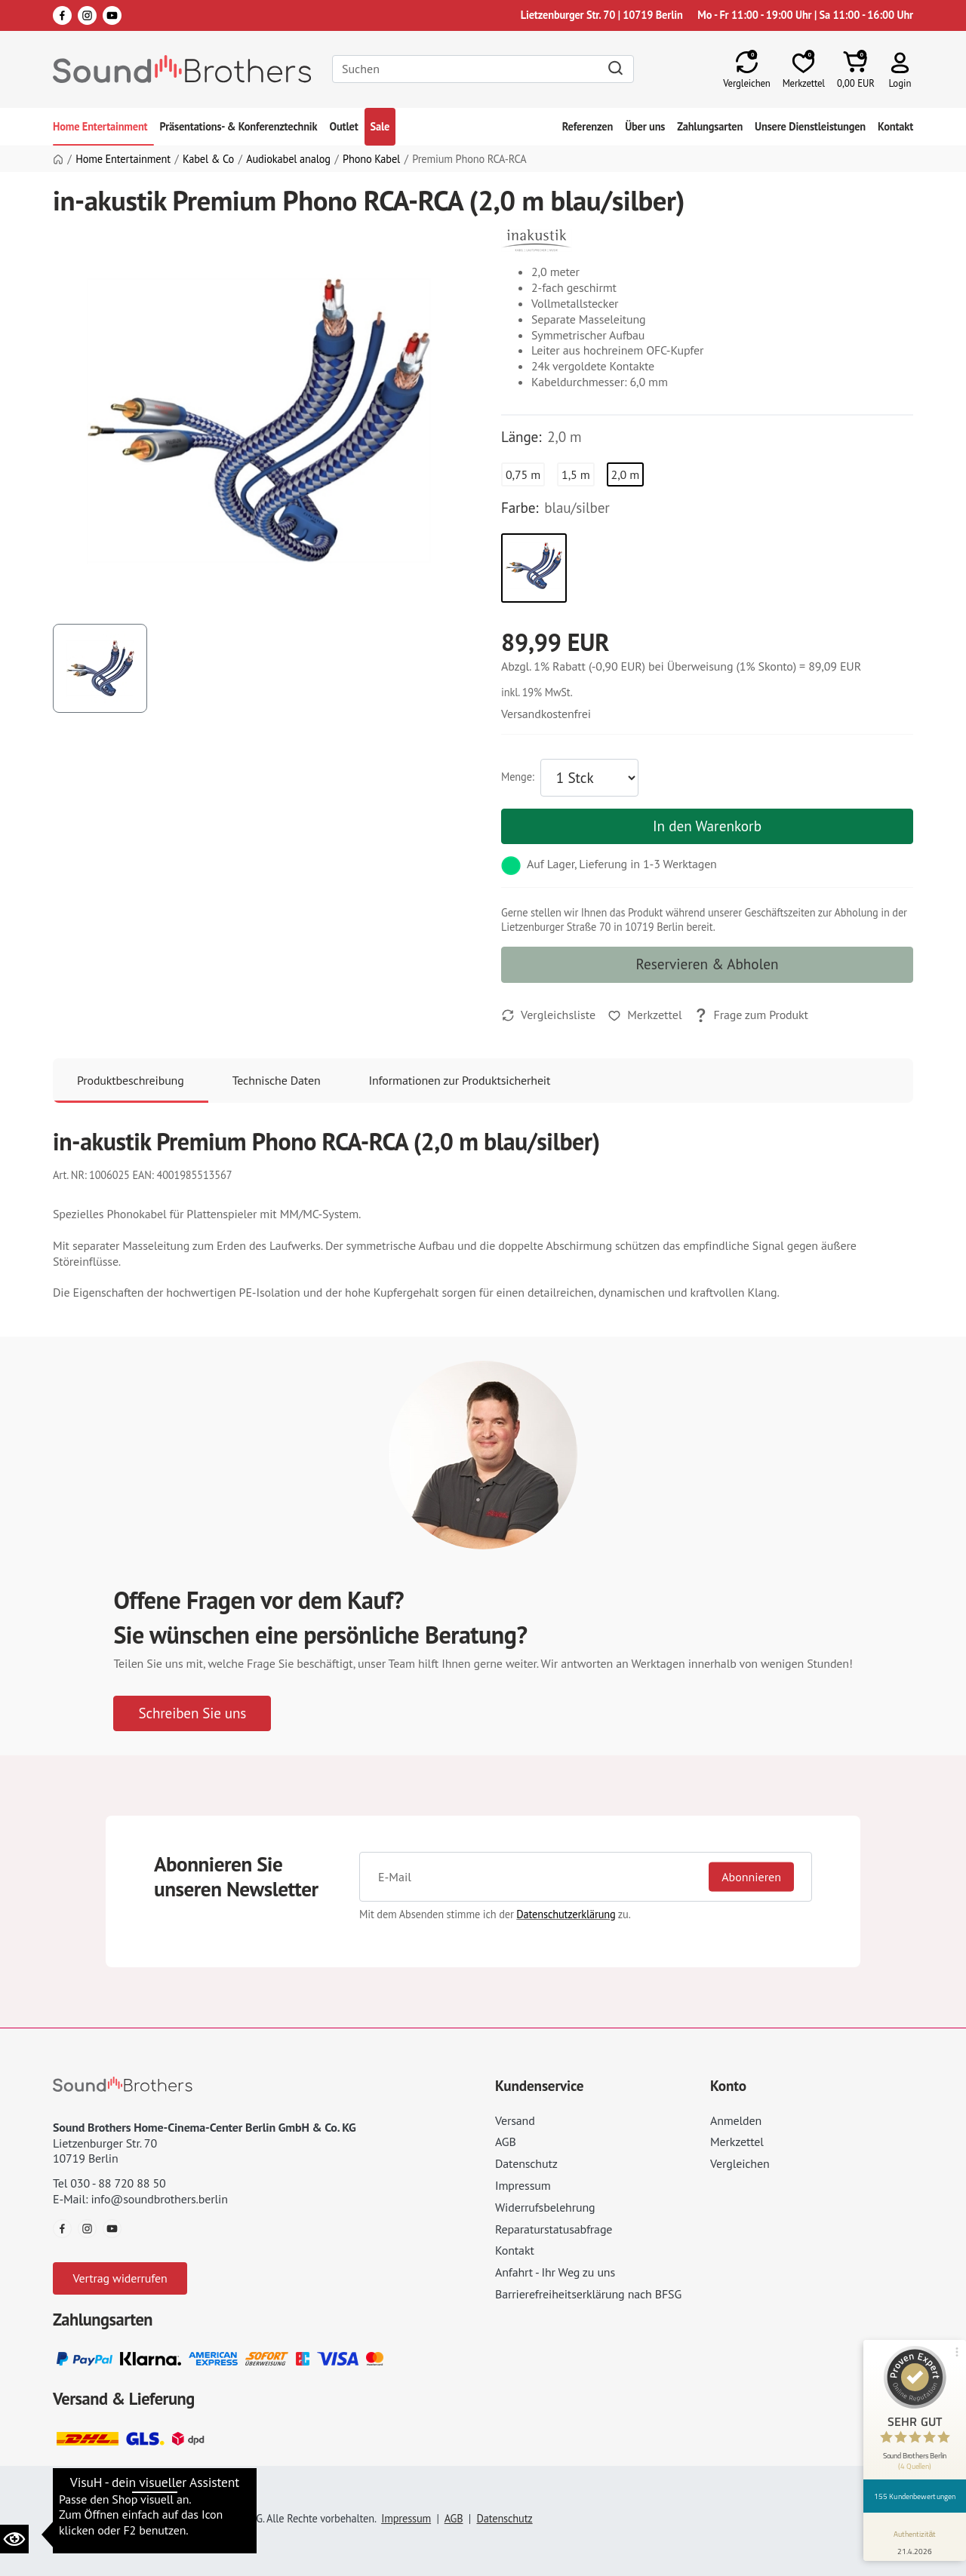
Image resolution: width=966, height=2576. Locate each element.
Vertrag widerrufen (119, 2278)
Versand (515, 2120)
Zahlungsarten (710, 126)
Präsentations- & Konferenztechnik (239, 126)
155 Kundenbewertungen (914, 2496)
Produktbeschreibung (130, 1080)
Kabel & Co (208, 159)
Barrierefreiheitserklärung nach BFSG (588, 2293)
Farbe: (519, 508)
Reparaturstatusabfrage (553, 2229)
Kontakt (895, 126)
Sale (380, 126)
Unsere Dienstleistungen (810, 126)
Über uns (645, 126)
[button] (900, 69)
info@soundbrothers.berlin (159, 2198)
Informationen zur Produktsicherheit (460, 1080)
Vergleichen (740, 2163)
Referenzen (587, 126)
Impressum (523, 2185)
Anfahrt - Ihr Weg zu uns (555, 2272)
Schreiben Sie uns (192, 1712)
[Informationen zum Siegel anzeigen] (915, 2540)
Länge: (521, 437)
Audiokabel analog (288, 159)
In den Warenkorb (707, 825)
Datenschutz (526, 2163)
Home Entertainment (100, 126)
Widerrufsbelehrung (545, 2207)
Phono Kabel (371, 159)
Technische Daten (276, 1080)
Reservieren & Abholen (707, 963)
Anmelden (735, 2120)
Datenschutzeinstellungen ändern (142, 2497)
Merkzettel (737, 2141)
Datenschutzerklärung (565, 1914)
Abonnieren (751, 1876)
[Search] (483, 69)
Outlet (343, 126)
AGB (505, 2141)
